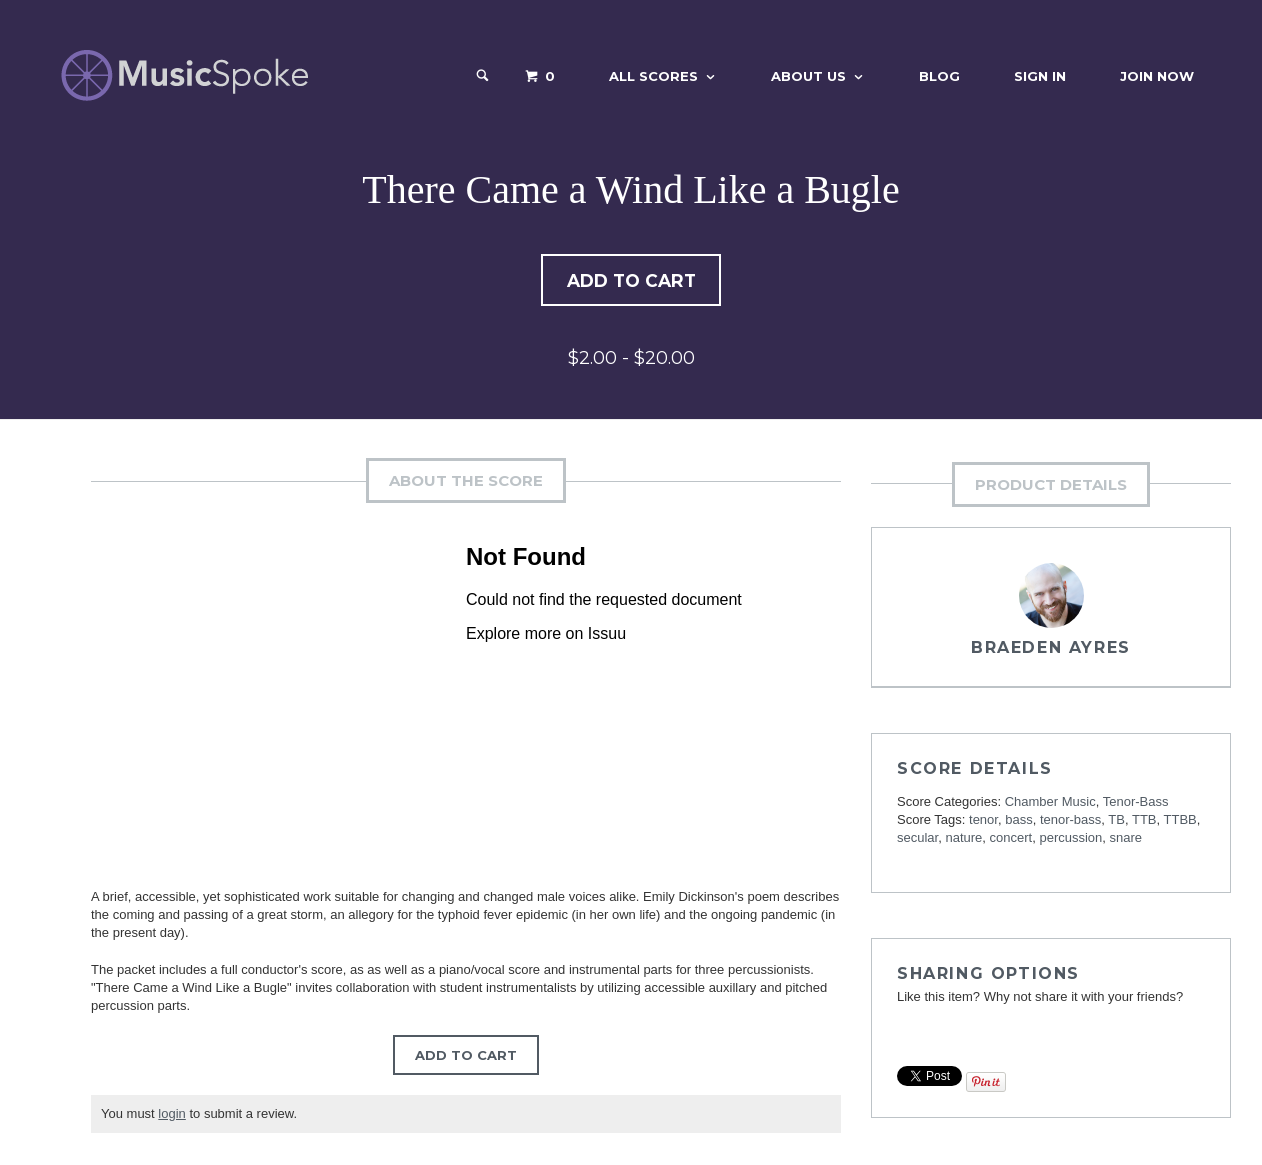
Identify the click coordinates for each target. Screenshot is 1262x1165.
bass (1018, 821)
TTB (1144, 821)
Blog (939, 76)
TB (1116, 821)
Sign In (1040, 76)
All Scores (653, 76)
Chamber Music (1050, 803)
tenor (983, 821)
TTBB (1180, 821)
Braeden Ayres (1051, 649)
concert (1011, 839)
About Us (808, 76)
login (171, 1115)
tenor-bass (1070, 821)
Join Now (1157, 76)
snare (1126, 839)
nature (963, 839)
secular (917, 839)
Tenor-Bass (1136, 803)
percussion (1070, 839)
